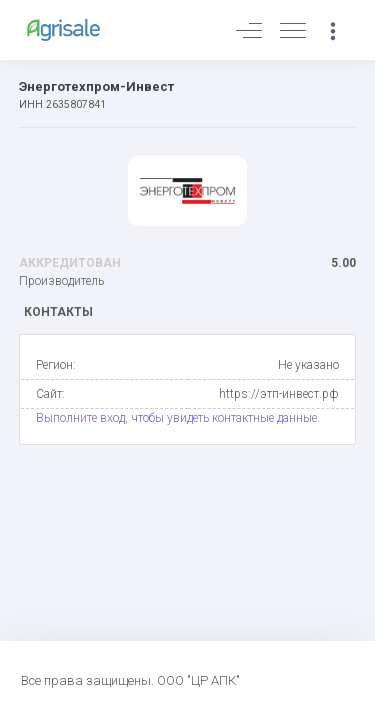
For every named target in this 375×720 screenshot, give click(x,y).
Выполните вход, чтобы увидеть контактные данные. (178, 418)
